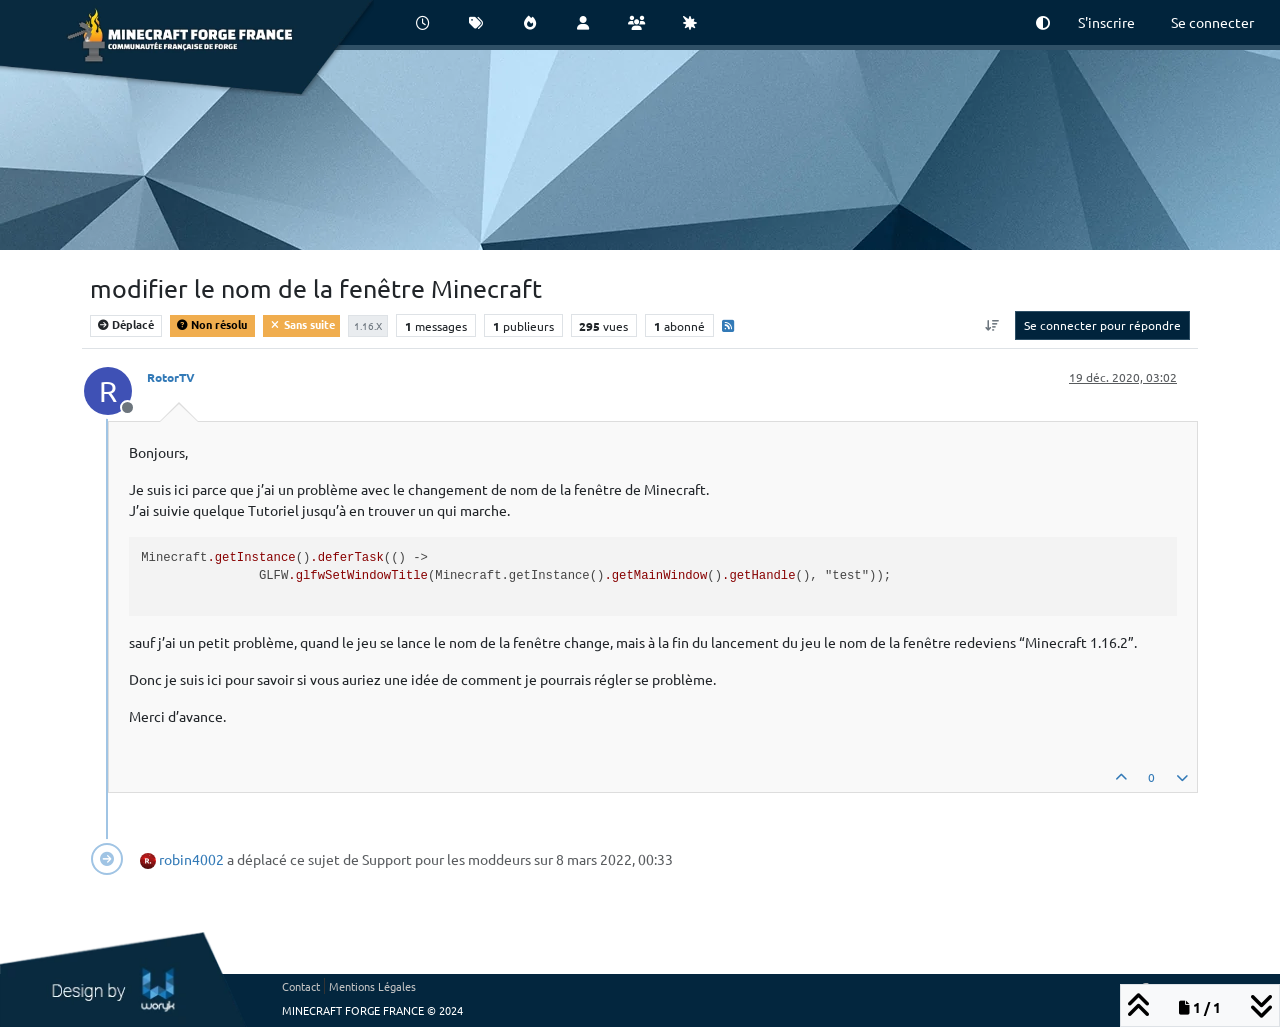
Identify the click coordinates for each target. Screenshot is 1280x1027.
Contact (301, 986)
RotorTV (171, 377)
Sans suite (301, 324)
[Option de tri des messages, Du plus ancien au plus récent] (992, 325)
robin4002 (191, 859)
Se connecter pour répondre (1102, 325)
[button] (1043, 22)
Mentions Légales (372, 986)
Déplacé (126, 324)
